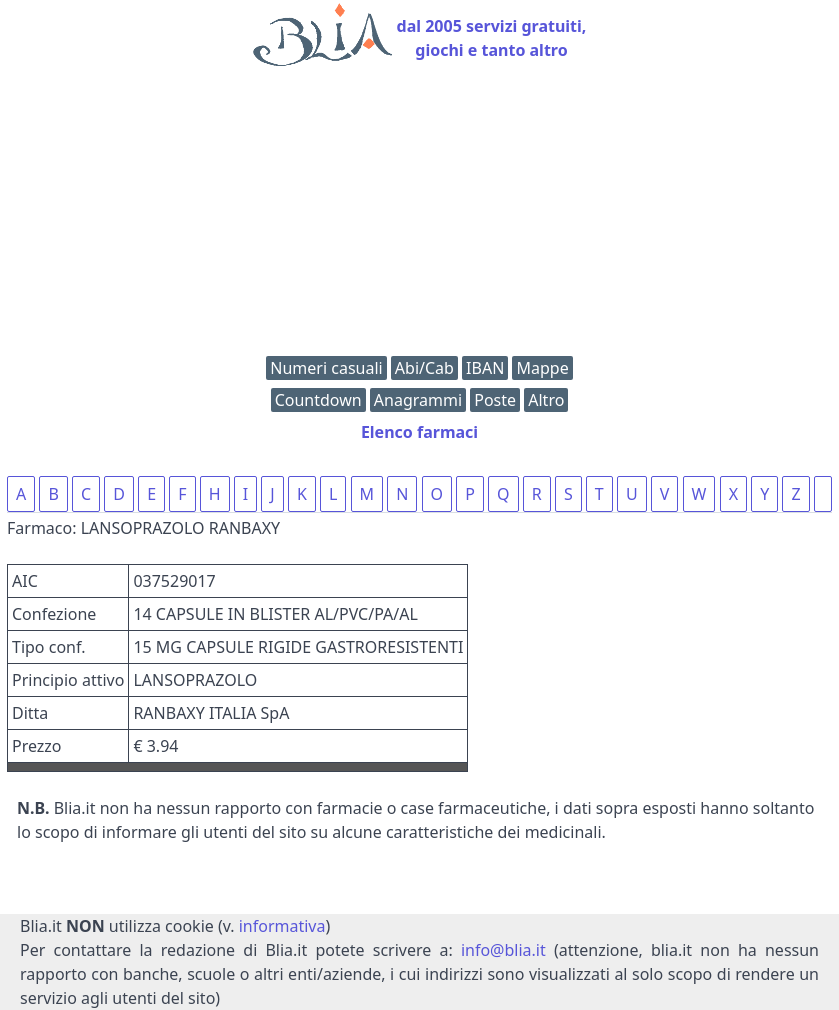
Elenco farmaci (419, 432)
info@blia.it (503, 950)
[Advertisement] (419, 216)
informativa (282, 926)
